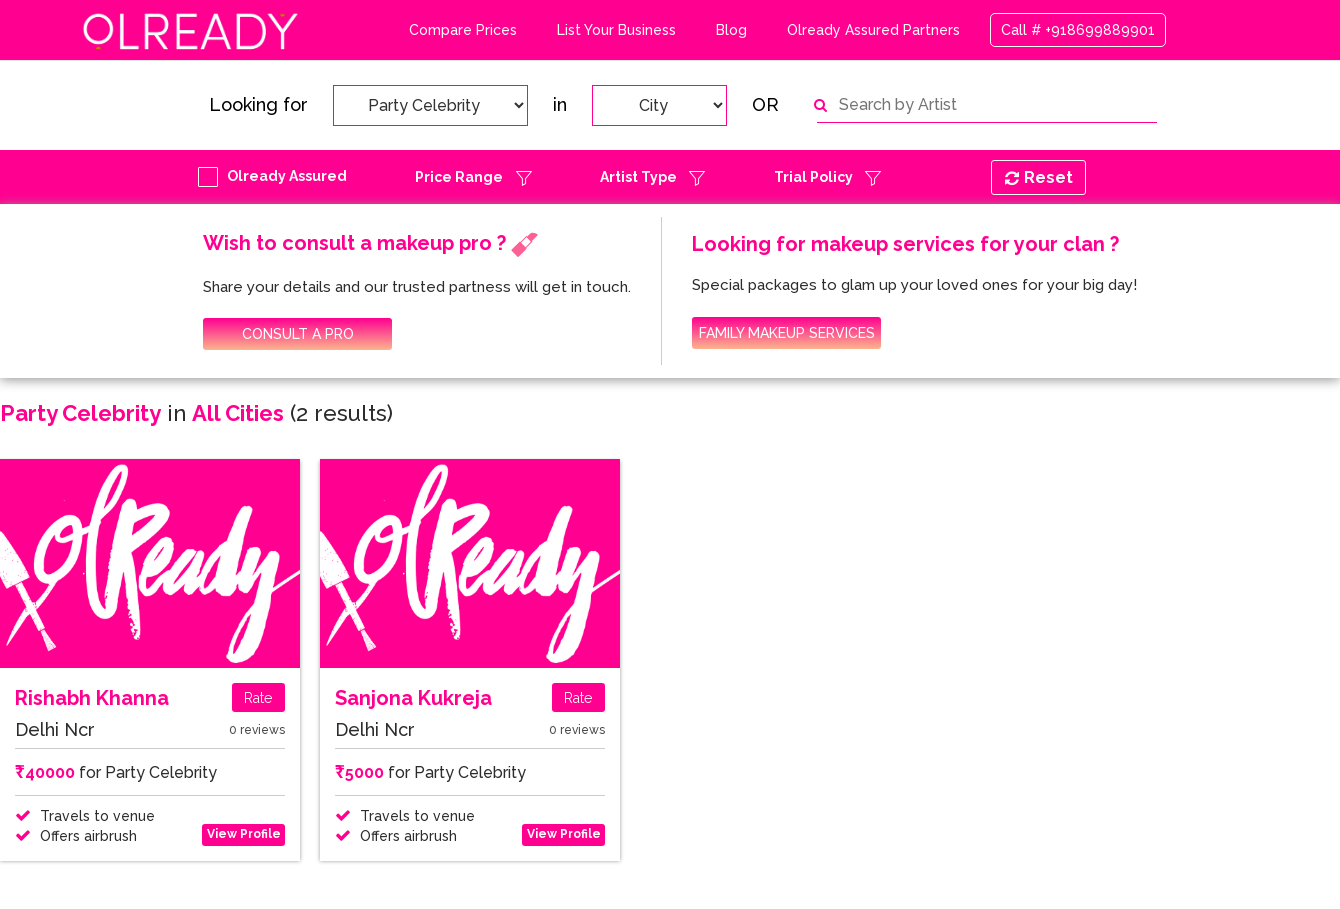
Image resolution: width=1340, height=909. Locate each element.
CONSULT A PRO (298, 334)
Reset (1039, 177)
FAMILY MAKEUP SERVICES (787, 333)
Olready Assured (287, 176)
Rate (258, 698)
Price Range (459, 177)
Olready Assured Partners (873, 30)
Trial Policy (813, 177)
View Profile (244, 834)
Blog (731, 30)
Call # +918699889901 (1078, 30)
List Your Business (616, 30)
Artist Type (638, 177)
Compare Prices (463, 30)
